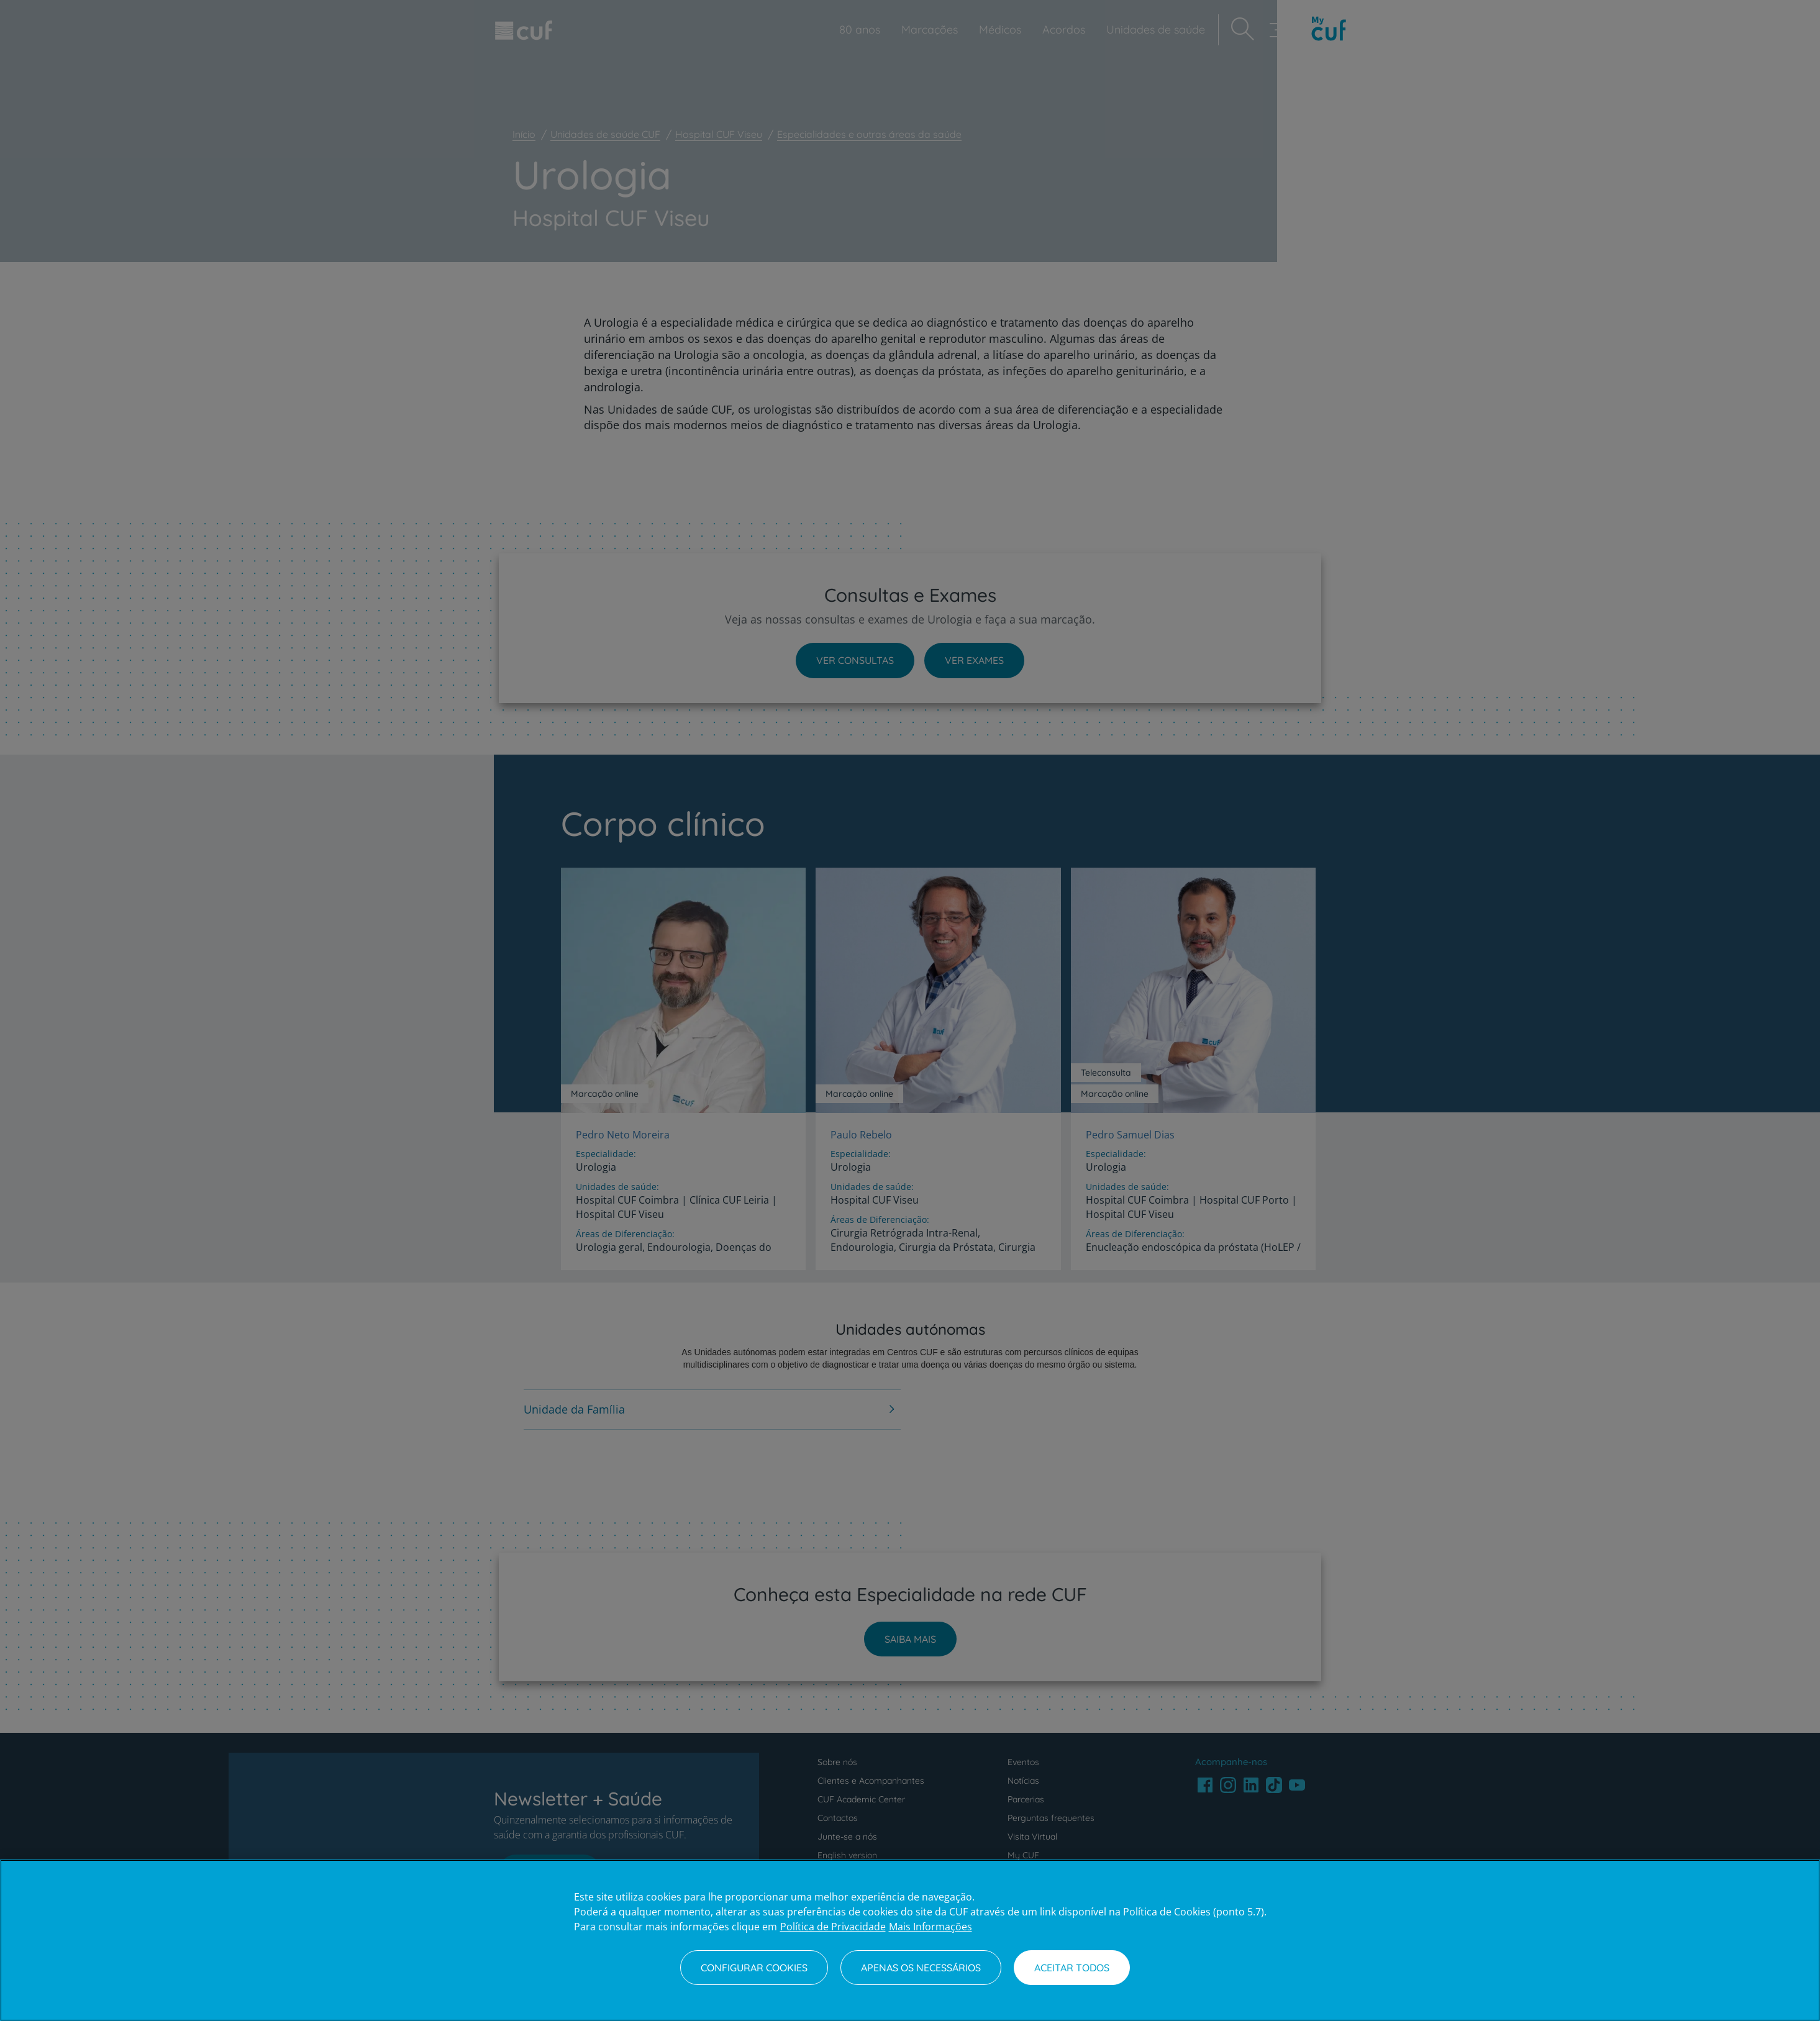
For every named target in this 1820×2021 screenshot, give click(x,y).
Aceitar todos (1071, 1967)
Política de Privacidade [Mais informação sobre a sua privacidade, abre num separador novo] (833, 1926)
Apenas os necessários (921, 1967)
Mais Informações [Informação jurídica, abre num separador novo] (930, 1926)
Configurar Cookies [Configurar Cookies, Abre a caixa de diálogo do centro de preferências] (754, 1967)
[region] (910, 1940)
